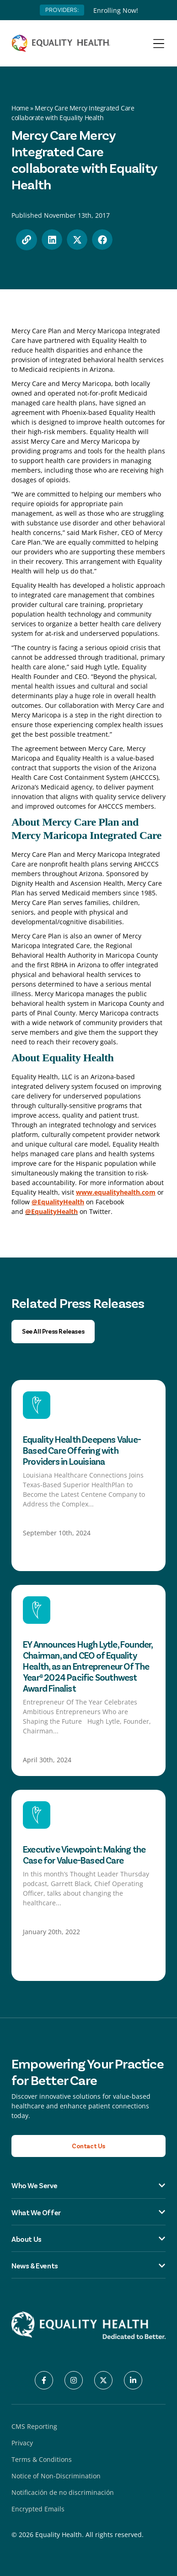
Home (19, 108)
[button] (52, 239)
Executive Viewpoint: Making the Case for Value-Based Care (84, 1854)
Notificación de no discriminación (62, 2492)
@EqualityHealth (51, 1211)
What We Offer (88, 2212)
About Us (88, 2238)
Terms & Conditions (41, 2459)
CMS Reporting (34, 2426)
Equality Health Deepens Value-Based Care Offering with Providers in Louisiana (82, 1450)
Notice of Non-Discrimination (56, 2475)
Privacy (22, 2442)
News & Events (88, 2265)
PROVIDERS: (62, 9)
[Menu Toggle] (159, 43)
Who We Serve (88, 2185)
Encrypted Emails (37, 2508)
